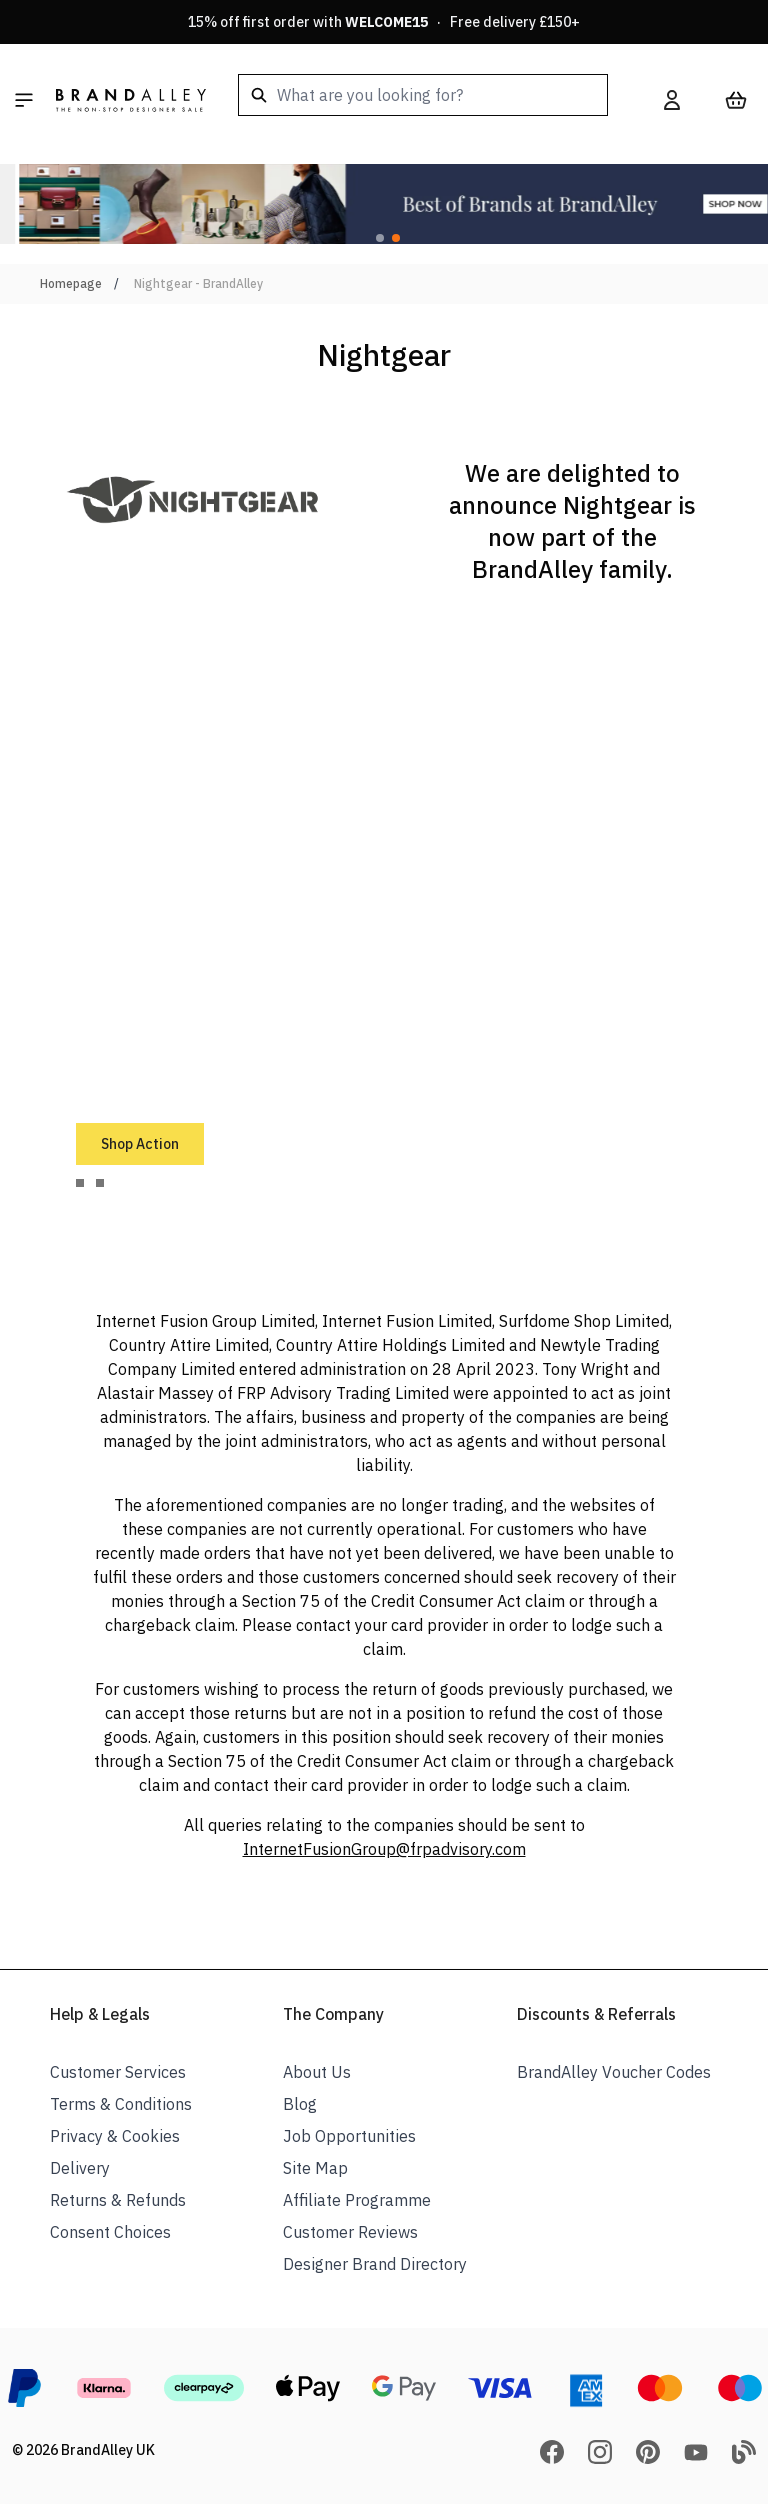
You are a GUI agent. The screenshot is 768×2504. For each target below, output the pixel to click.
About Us (317, 2072)
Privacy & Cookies (115, 2136)
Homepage (71, 283)
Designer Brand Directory (375, 2264)
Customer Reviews (350, 2232)
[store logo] (131, 100)
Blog (300, 2104)
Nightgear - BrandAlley (198, 283)
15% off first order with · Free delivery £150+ (384, 22)
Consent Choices (110, 2232)
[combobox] (423, 95)
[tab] (80, 1183)
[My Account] (672, 100)
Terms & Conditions (121, 2104)
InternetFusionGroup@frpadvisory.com (384, 1849)
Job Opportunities (349, 2136)
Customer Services (118, 2072)
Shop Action (140, 1144)
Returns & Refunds (118, 2200)
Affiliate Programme (357, 2200)
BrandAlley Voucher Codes (614, 2072)
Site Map (315, 2168)
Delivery (80, 2168)
